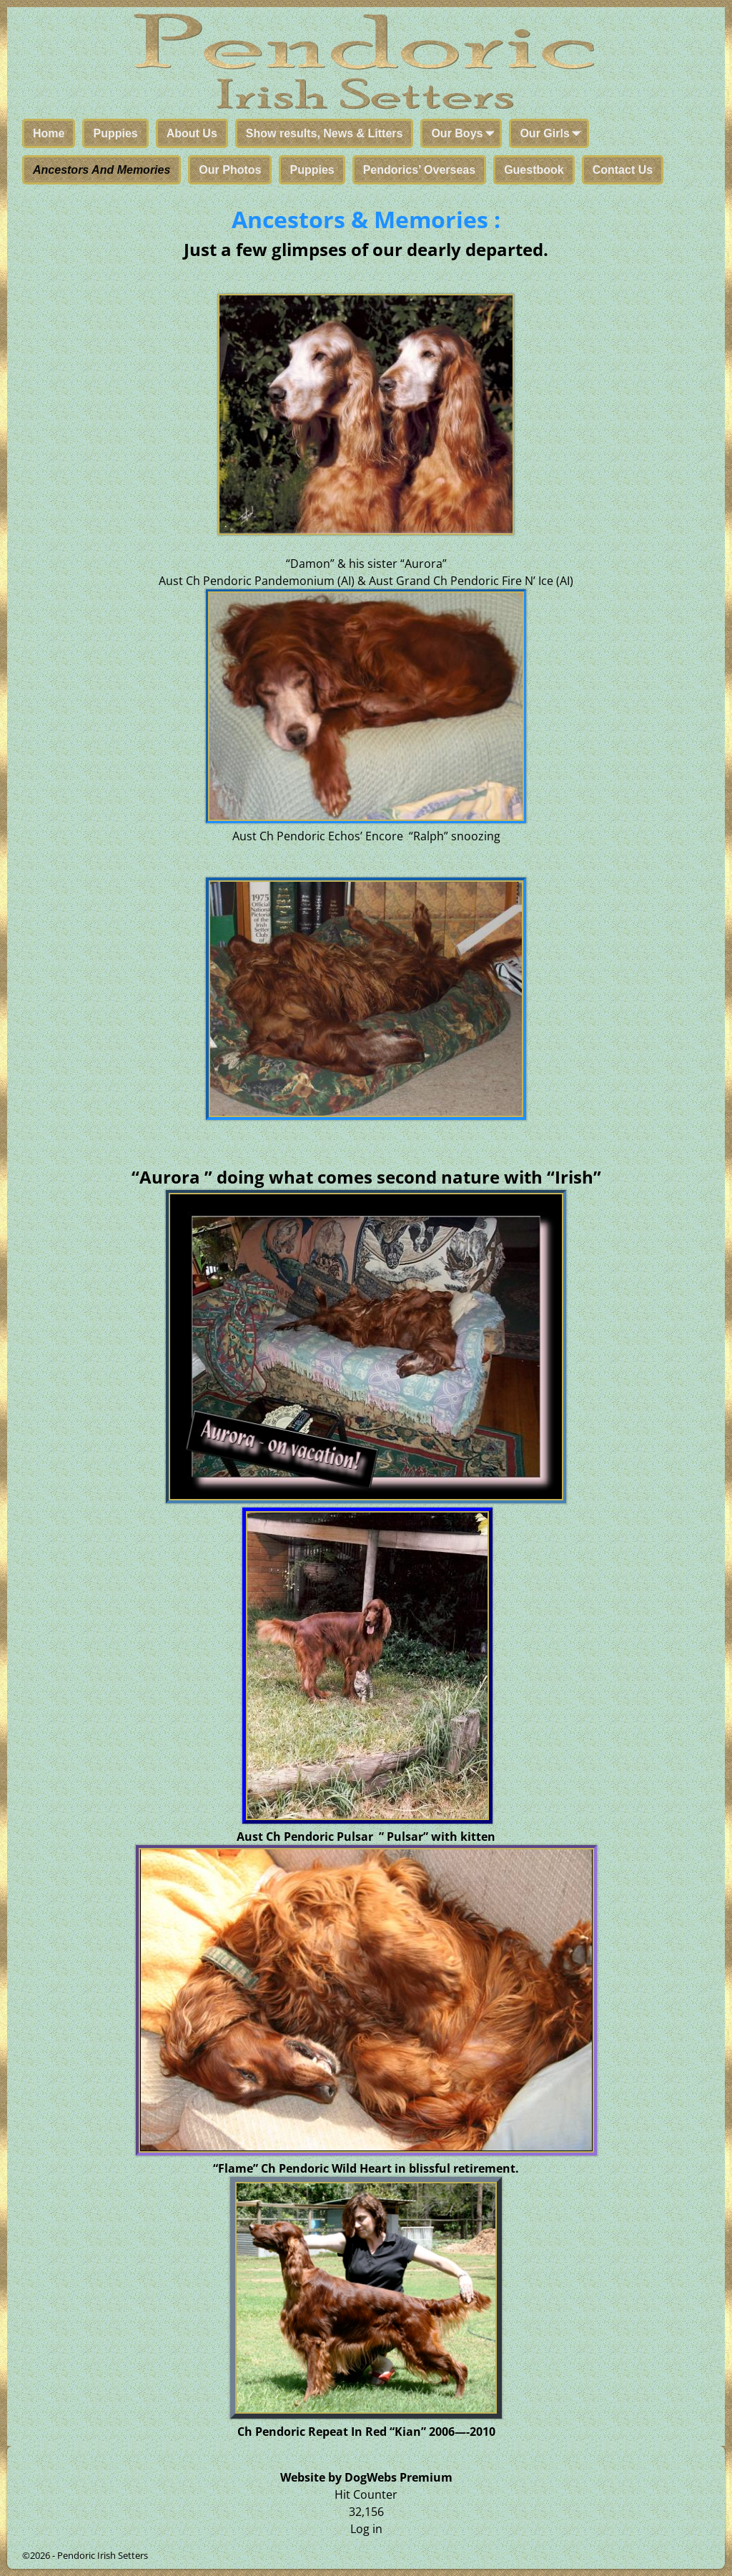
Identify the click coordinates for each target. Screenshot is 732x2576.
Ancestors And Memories (101, 170)
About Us (192, 133)
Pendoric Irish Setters (102, 2555)
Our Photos (230, 170)
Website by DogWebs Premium (366, 2477)
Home (48, 133)
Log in (366, 2529)
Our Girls (553, 134)
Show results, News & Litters (324, 133)
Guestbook (534, 170)
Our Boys (465, 134)
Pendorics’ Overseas (419, 170)
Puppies (115, 133)
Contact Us (623, 170)
